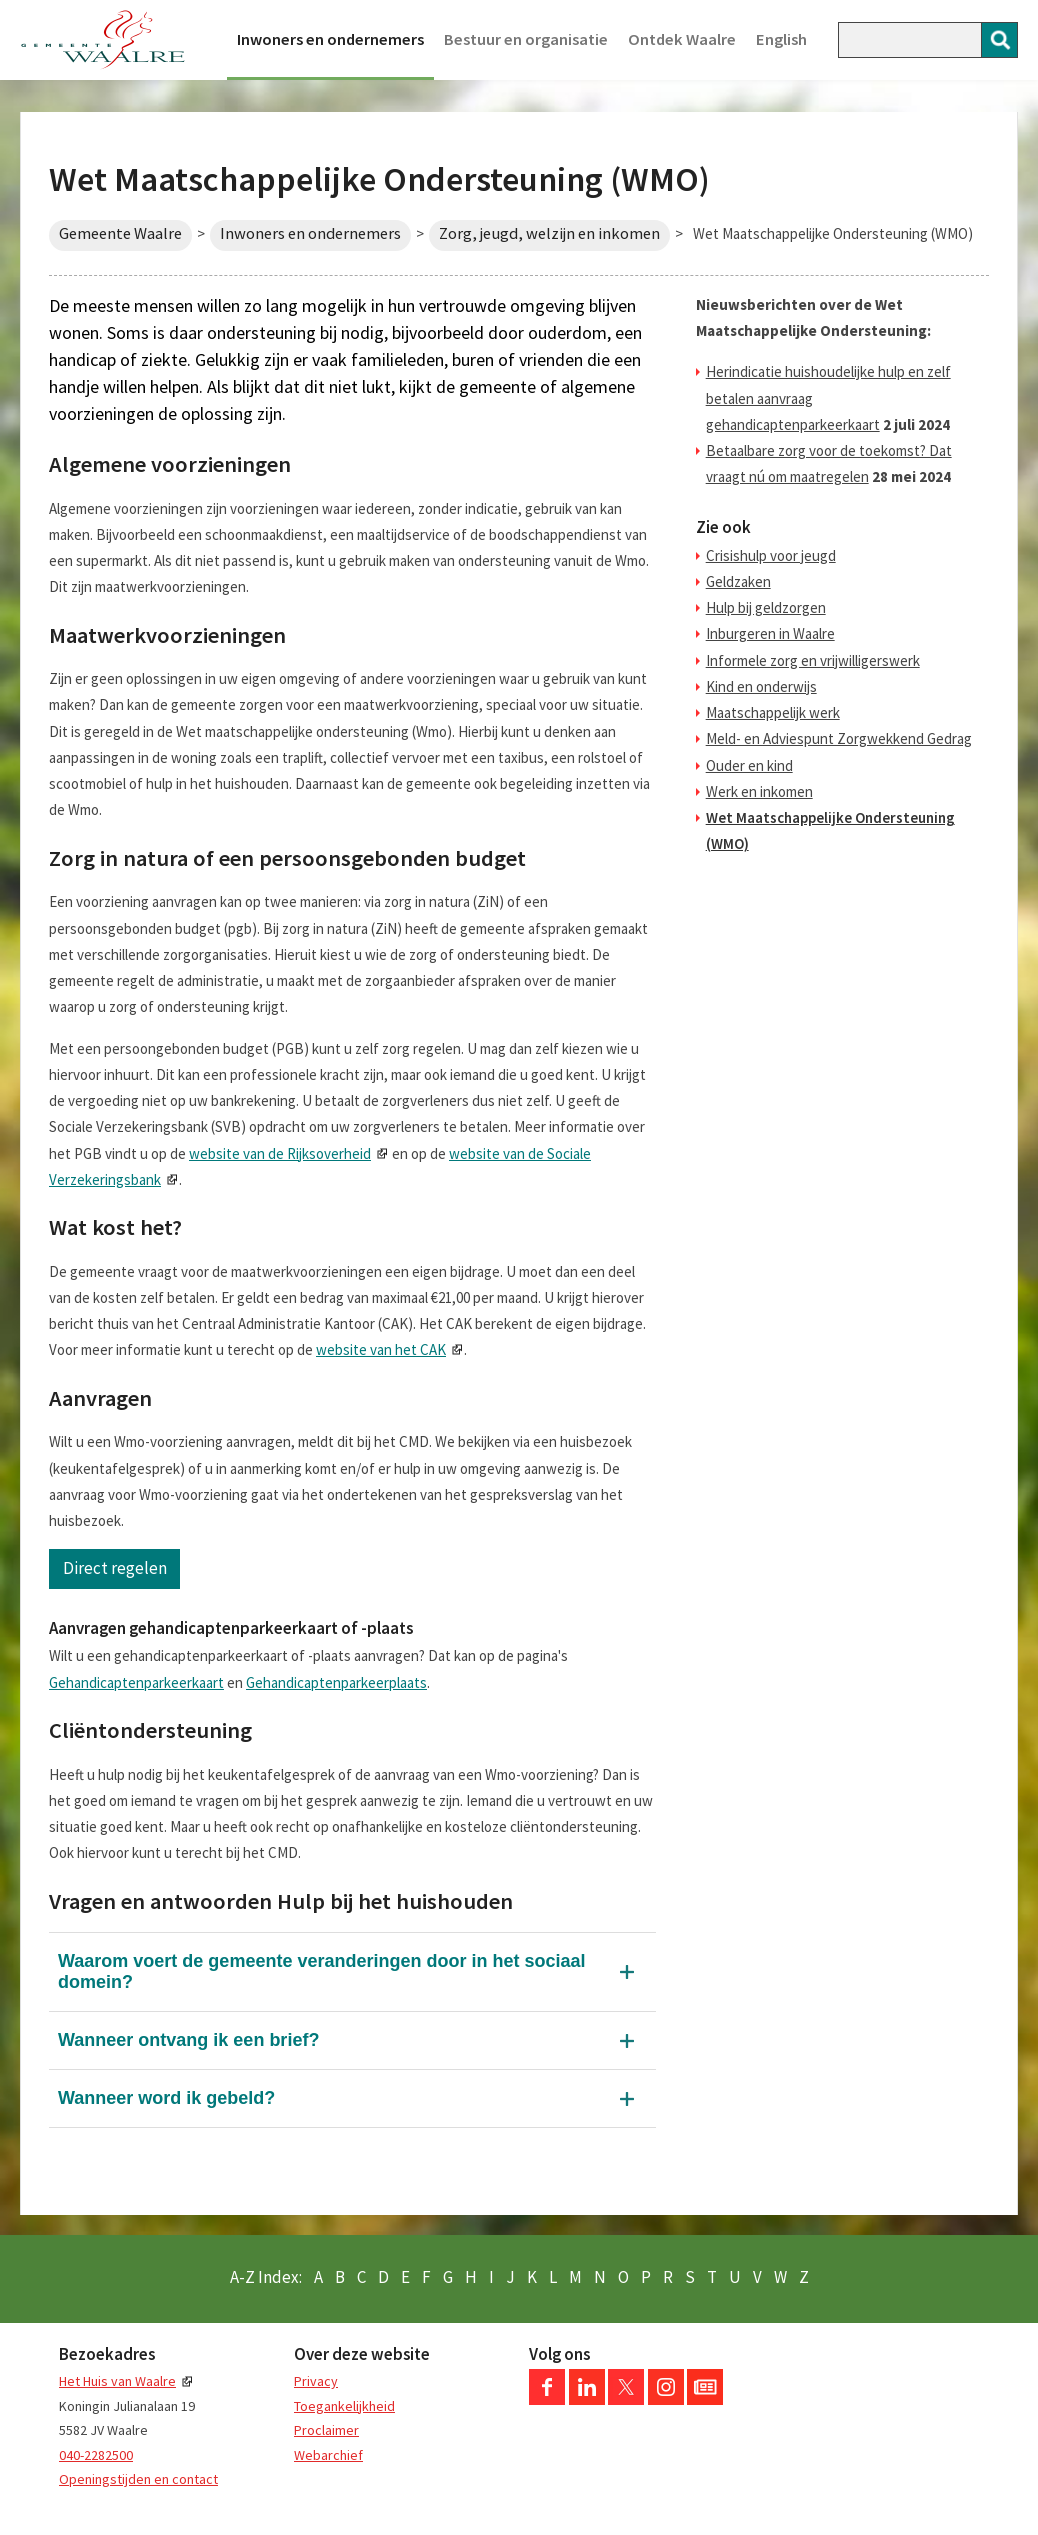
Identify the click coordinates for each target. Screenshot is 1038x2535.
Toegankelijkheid (344, 2406)
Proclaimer (326, 2430)
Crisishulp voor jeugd (771, 555)
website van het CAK (381, 1349)
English (781, 39)
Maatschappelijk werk (773, 712)
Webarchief (328, 2455)
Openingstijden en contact (138, 2479)
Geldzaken (738, 581)
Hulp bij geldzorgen (766, 607)
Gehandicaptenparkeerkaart (136, 1682)
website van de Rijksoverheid (280, 1153)
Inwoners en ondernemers (330, 39)
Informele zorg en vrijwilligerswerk (813, 660)
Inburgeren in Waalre (770, 633)
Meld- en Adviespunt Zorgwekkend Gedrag (839, 738)
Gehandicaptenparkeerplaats (336, 1682)
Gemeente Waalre (120, 233)
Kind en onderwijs (761, 686)
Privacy (316, 2381)
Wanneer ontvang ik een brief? (188, 2040)
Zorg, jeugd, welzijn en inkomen (549, 233)
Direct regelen (115, 1568)
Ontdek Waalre (682, 39)
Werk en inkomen (759, 791)
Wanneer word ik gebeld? (166, 2098)
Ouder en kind (749, 765)
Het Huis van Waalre (117, 2381)
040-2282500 (96, 2455)
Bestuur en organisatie (526, 39)
